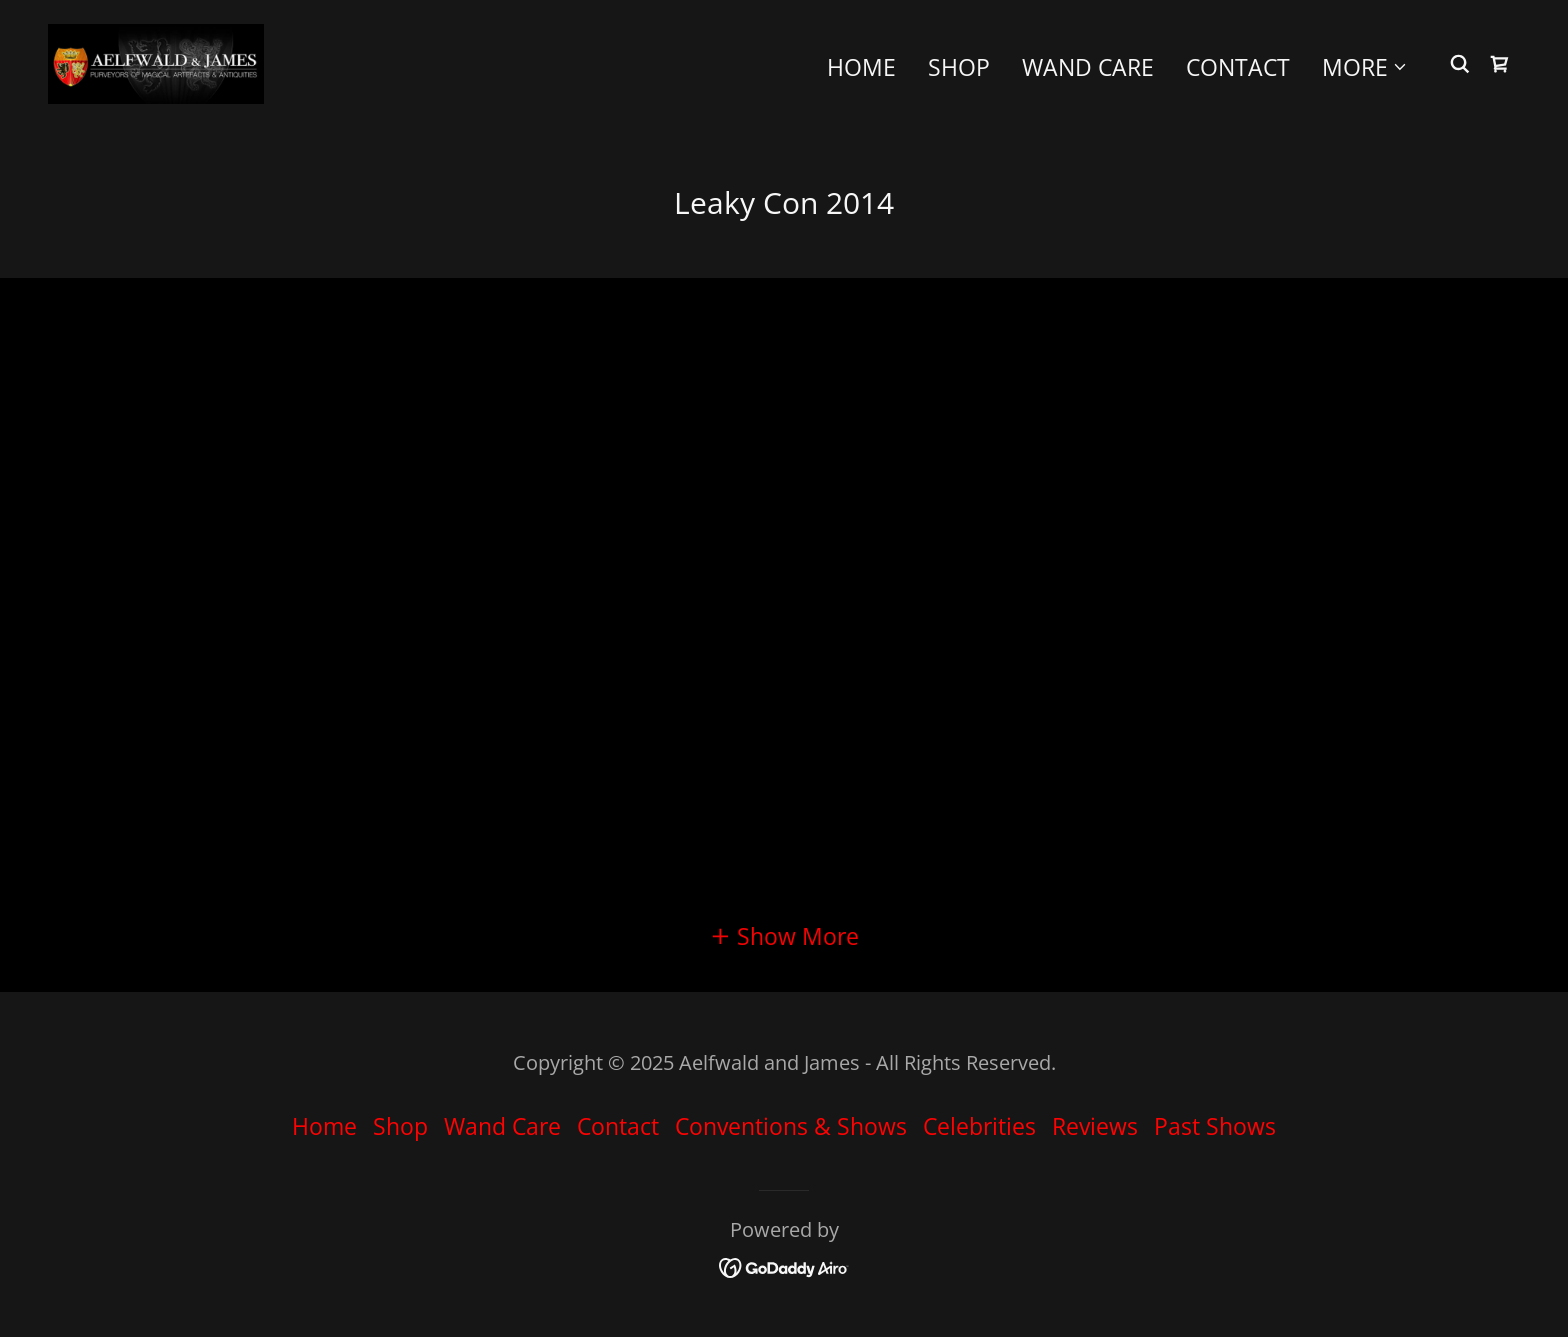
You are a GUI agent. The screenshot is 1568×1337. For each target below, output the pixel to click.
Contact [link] (1238, 67)
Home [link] (861, 67)
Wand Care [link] (1088, 67)
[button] (1365, 67)
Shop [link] (959, 67)
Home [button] (324, 1126)
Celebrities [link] (979, 1126)
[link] (156, 61)
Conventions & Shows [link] (791, 1126)
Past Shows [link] (1215, 1126)
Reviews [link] (1095, 1126)
